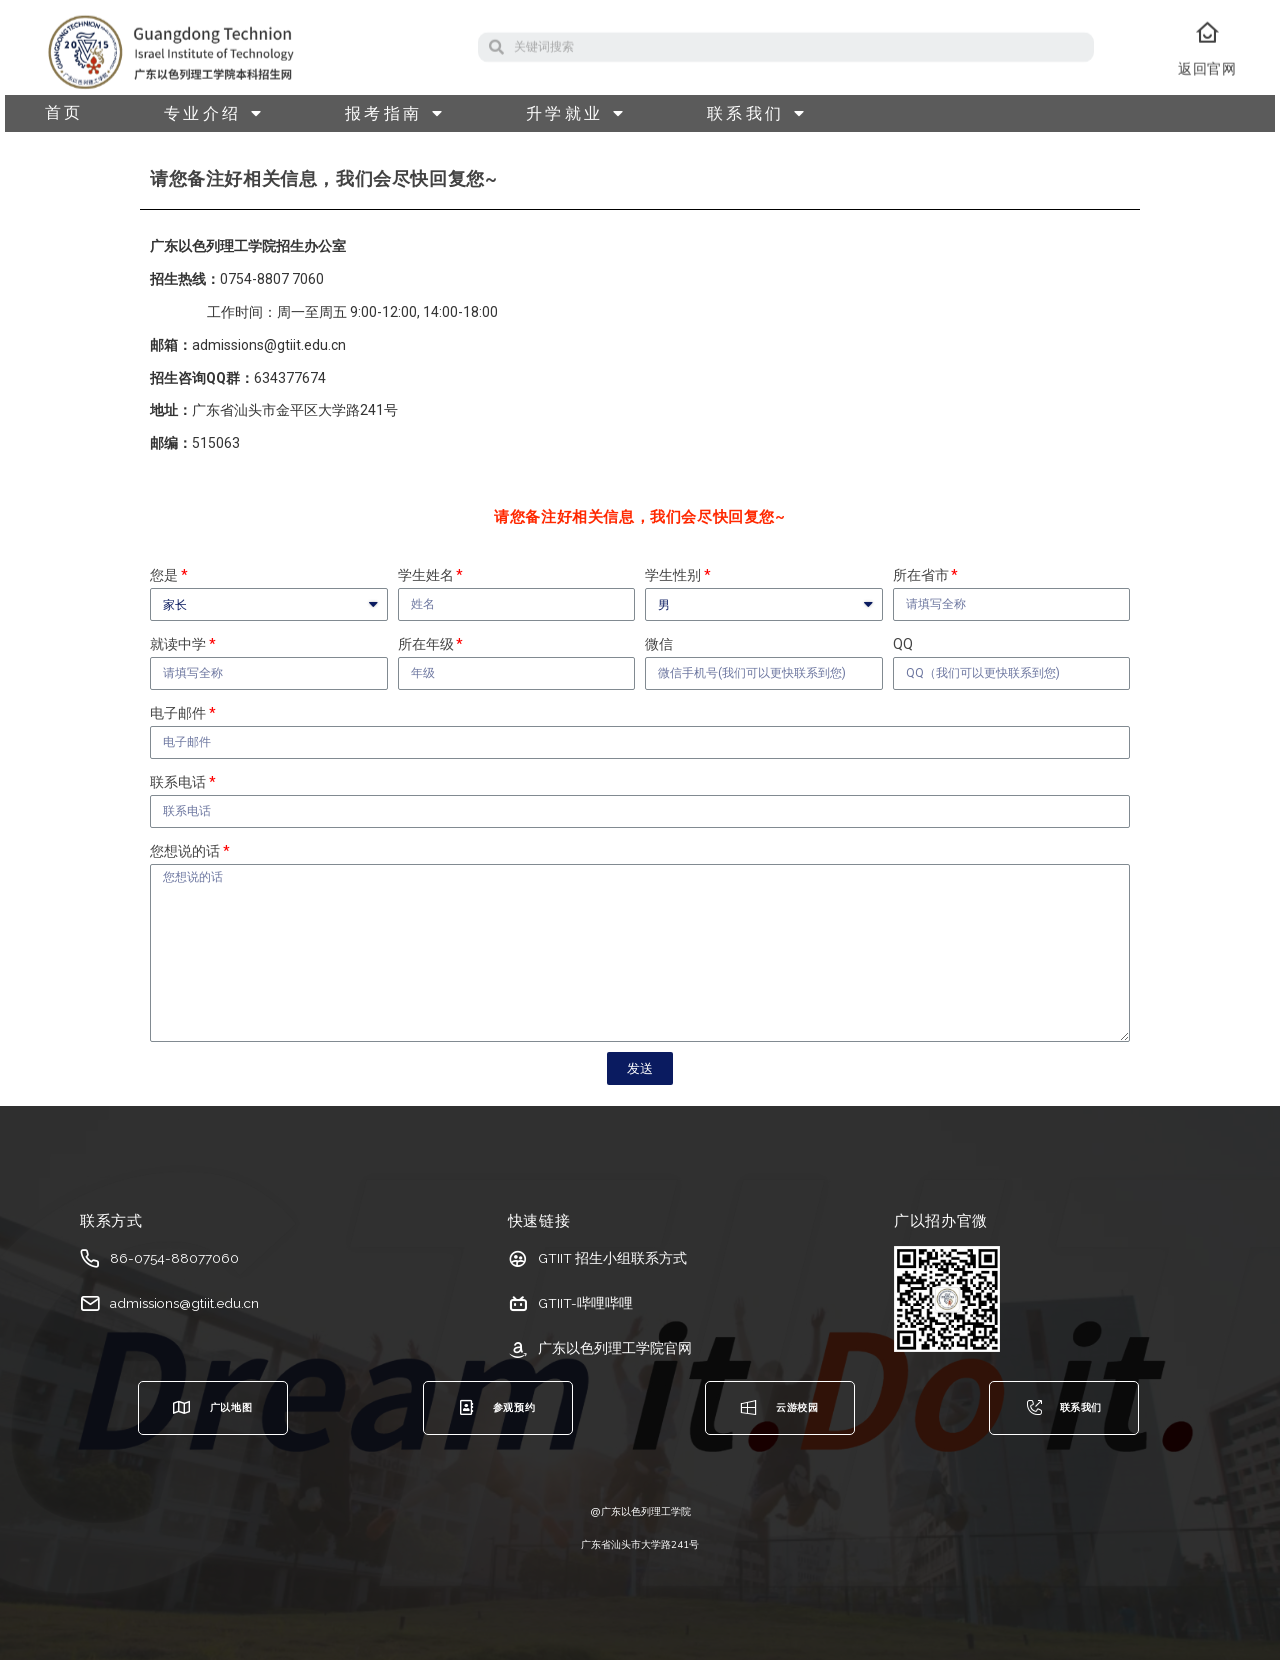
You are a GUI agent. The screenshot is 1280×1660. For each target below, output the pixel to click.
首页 (64, 113)
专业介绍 (214, 113)
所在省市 (921, 575)
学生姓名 (426, 575)
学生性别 (673, 575)
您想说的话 (185, 851)
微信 (659, 644)
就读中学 (178, 644)
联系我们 (757, 113)
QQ (903, 644)
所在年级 (426, 644)
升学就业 (576, 113)
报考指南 (395, 113)
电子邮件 (178, 713)
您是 (164, 575)
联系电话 (178, 782)
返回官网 (1207, 84)
